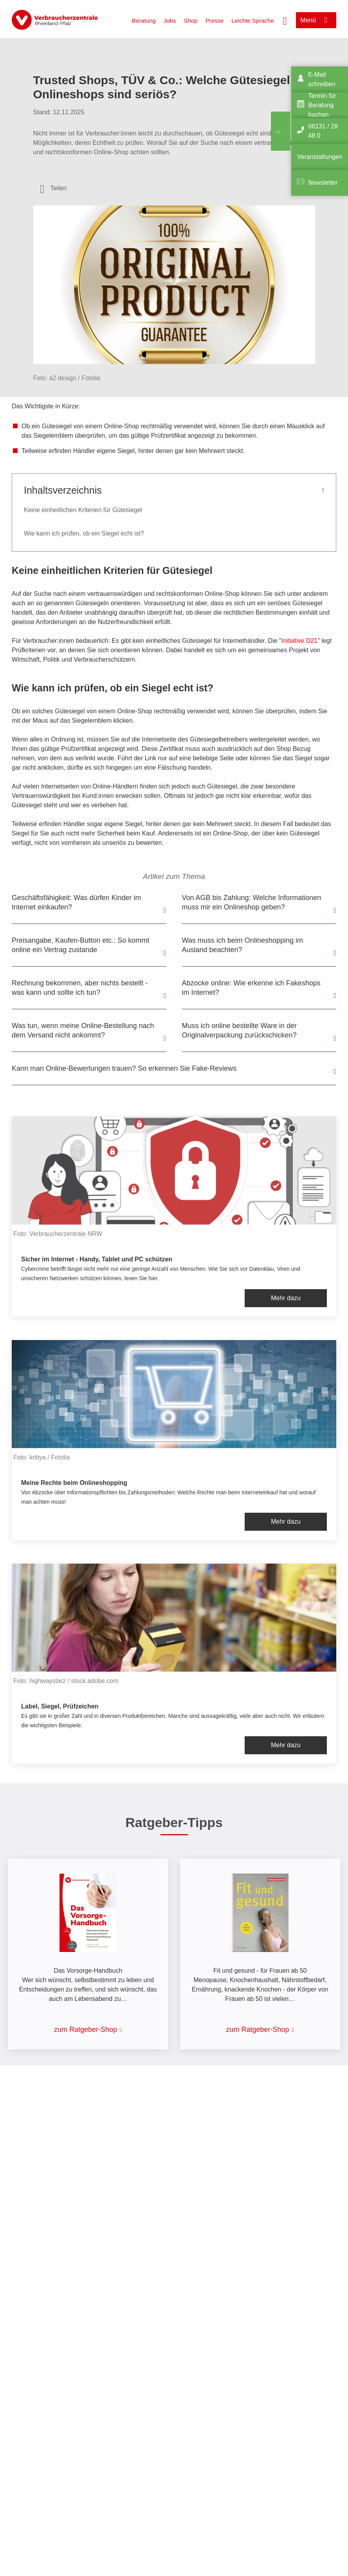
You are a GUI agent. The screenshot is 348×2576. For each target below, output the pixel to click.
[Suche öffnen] (285, 20)
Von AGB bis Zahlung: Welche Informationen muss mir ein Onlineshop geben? (251, 902)
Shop (191, 20)
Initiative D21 (299, 640)
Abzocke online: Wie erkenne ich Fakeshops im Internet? (251, 987)
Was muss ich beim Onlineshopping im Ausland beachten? (242, 945)
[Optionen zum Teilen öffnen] (53, 188)
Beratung (144, 20)
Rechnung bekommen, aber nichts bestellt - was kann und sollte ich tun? (80, 987)
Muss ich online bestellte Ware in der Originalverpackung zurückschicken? (239, 1030)
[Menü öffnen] (316, 20)
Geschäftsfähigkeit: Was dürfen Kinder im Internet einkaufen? (76, 902)
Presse (215, 20)
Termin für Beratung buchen (322, 105)
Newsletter (323, 182)
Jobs (170, 20)
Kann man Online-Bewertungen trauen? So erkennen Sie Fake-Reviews (124, 1068)
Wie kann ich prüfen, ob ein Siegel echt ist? (84, 533)
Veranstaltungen (320, 156)
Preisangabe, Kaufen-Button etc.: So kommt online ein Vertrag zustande (80, 945)
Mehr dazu (286, 1298)
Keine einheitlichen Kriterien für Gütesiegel (83, 510)
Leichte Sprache (252, 20)
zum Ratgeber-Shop (85, 2029)
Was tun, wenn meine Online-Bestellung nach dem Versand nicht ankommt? (83, 1030)
